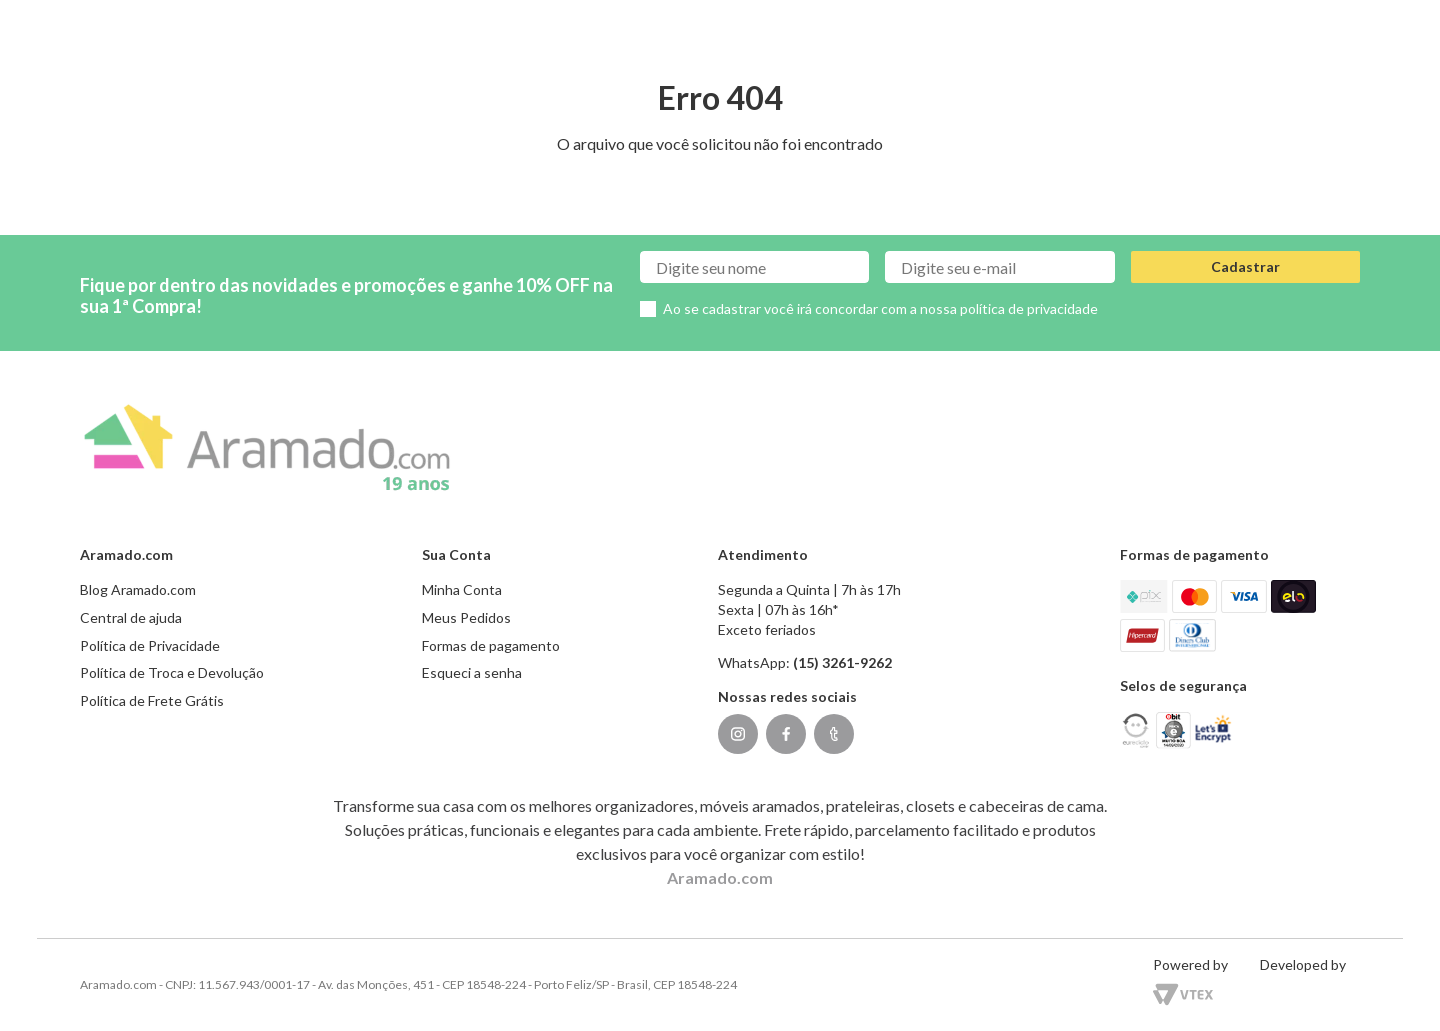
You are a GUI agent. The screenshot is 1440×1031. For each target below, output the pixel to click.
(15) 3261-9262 (842, 662)
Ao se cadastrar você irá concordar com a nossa (880, 308)
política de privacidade (1029, 308)
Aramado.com (720, 877)
